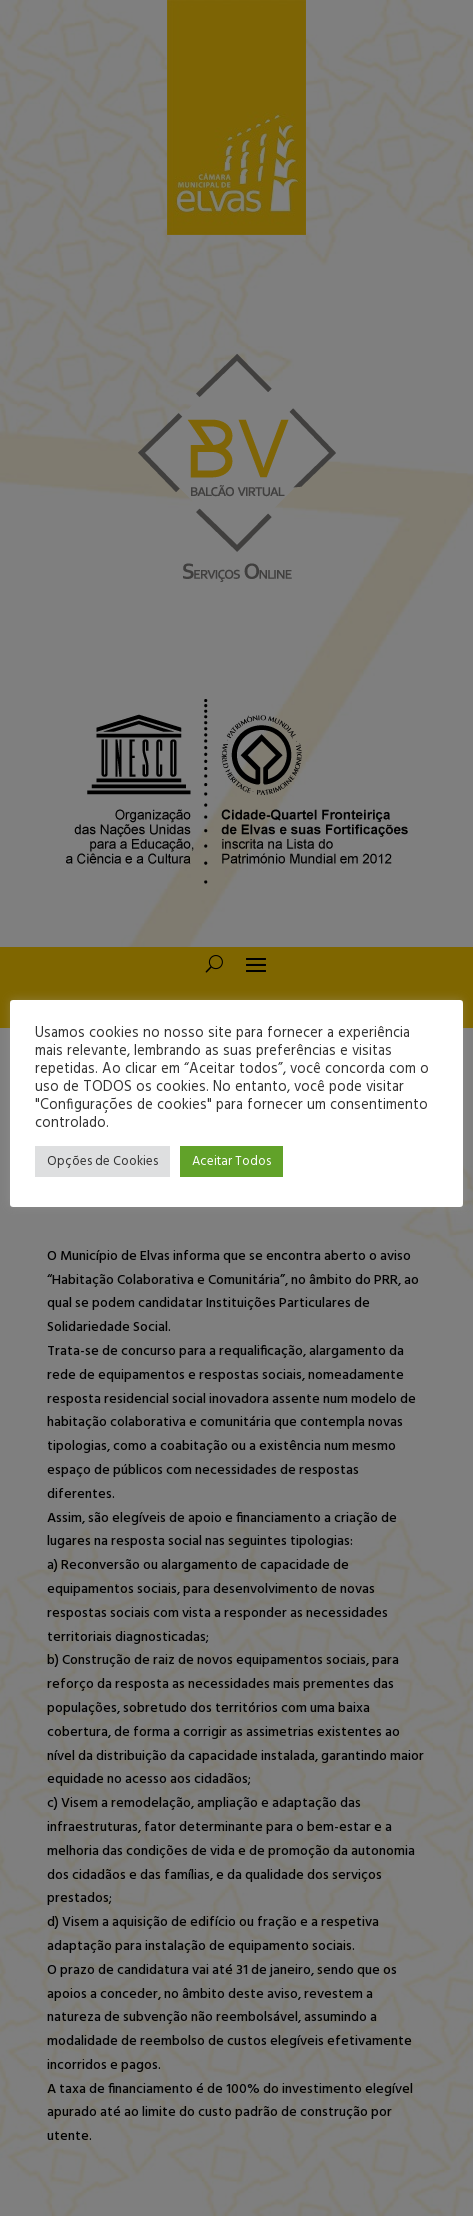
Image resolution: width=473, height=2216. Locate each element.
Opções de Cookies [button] (102, 1161)
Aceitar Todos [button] (231, 1161)
